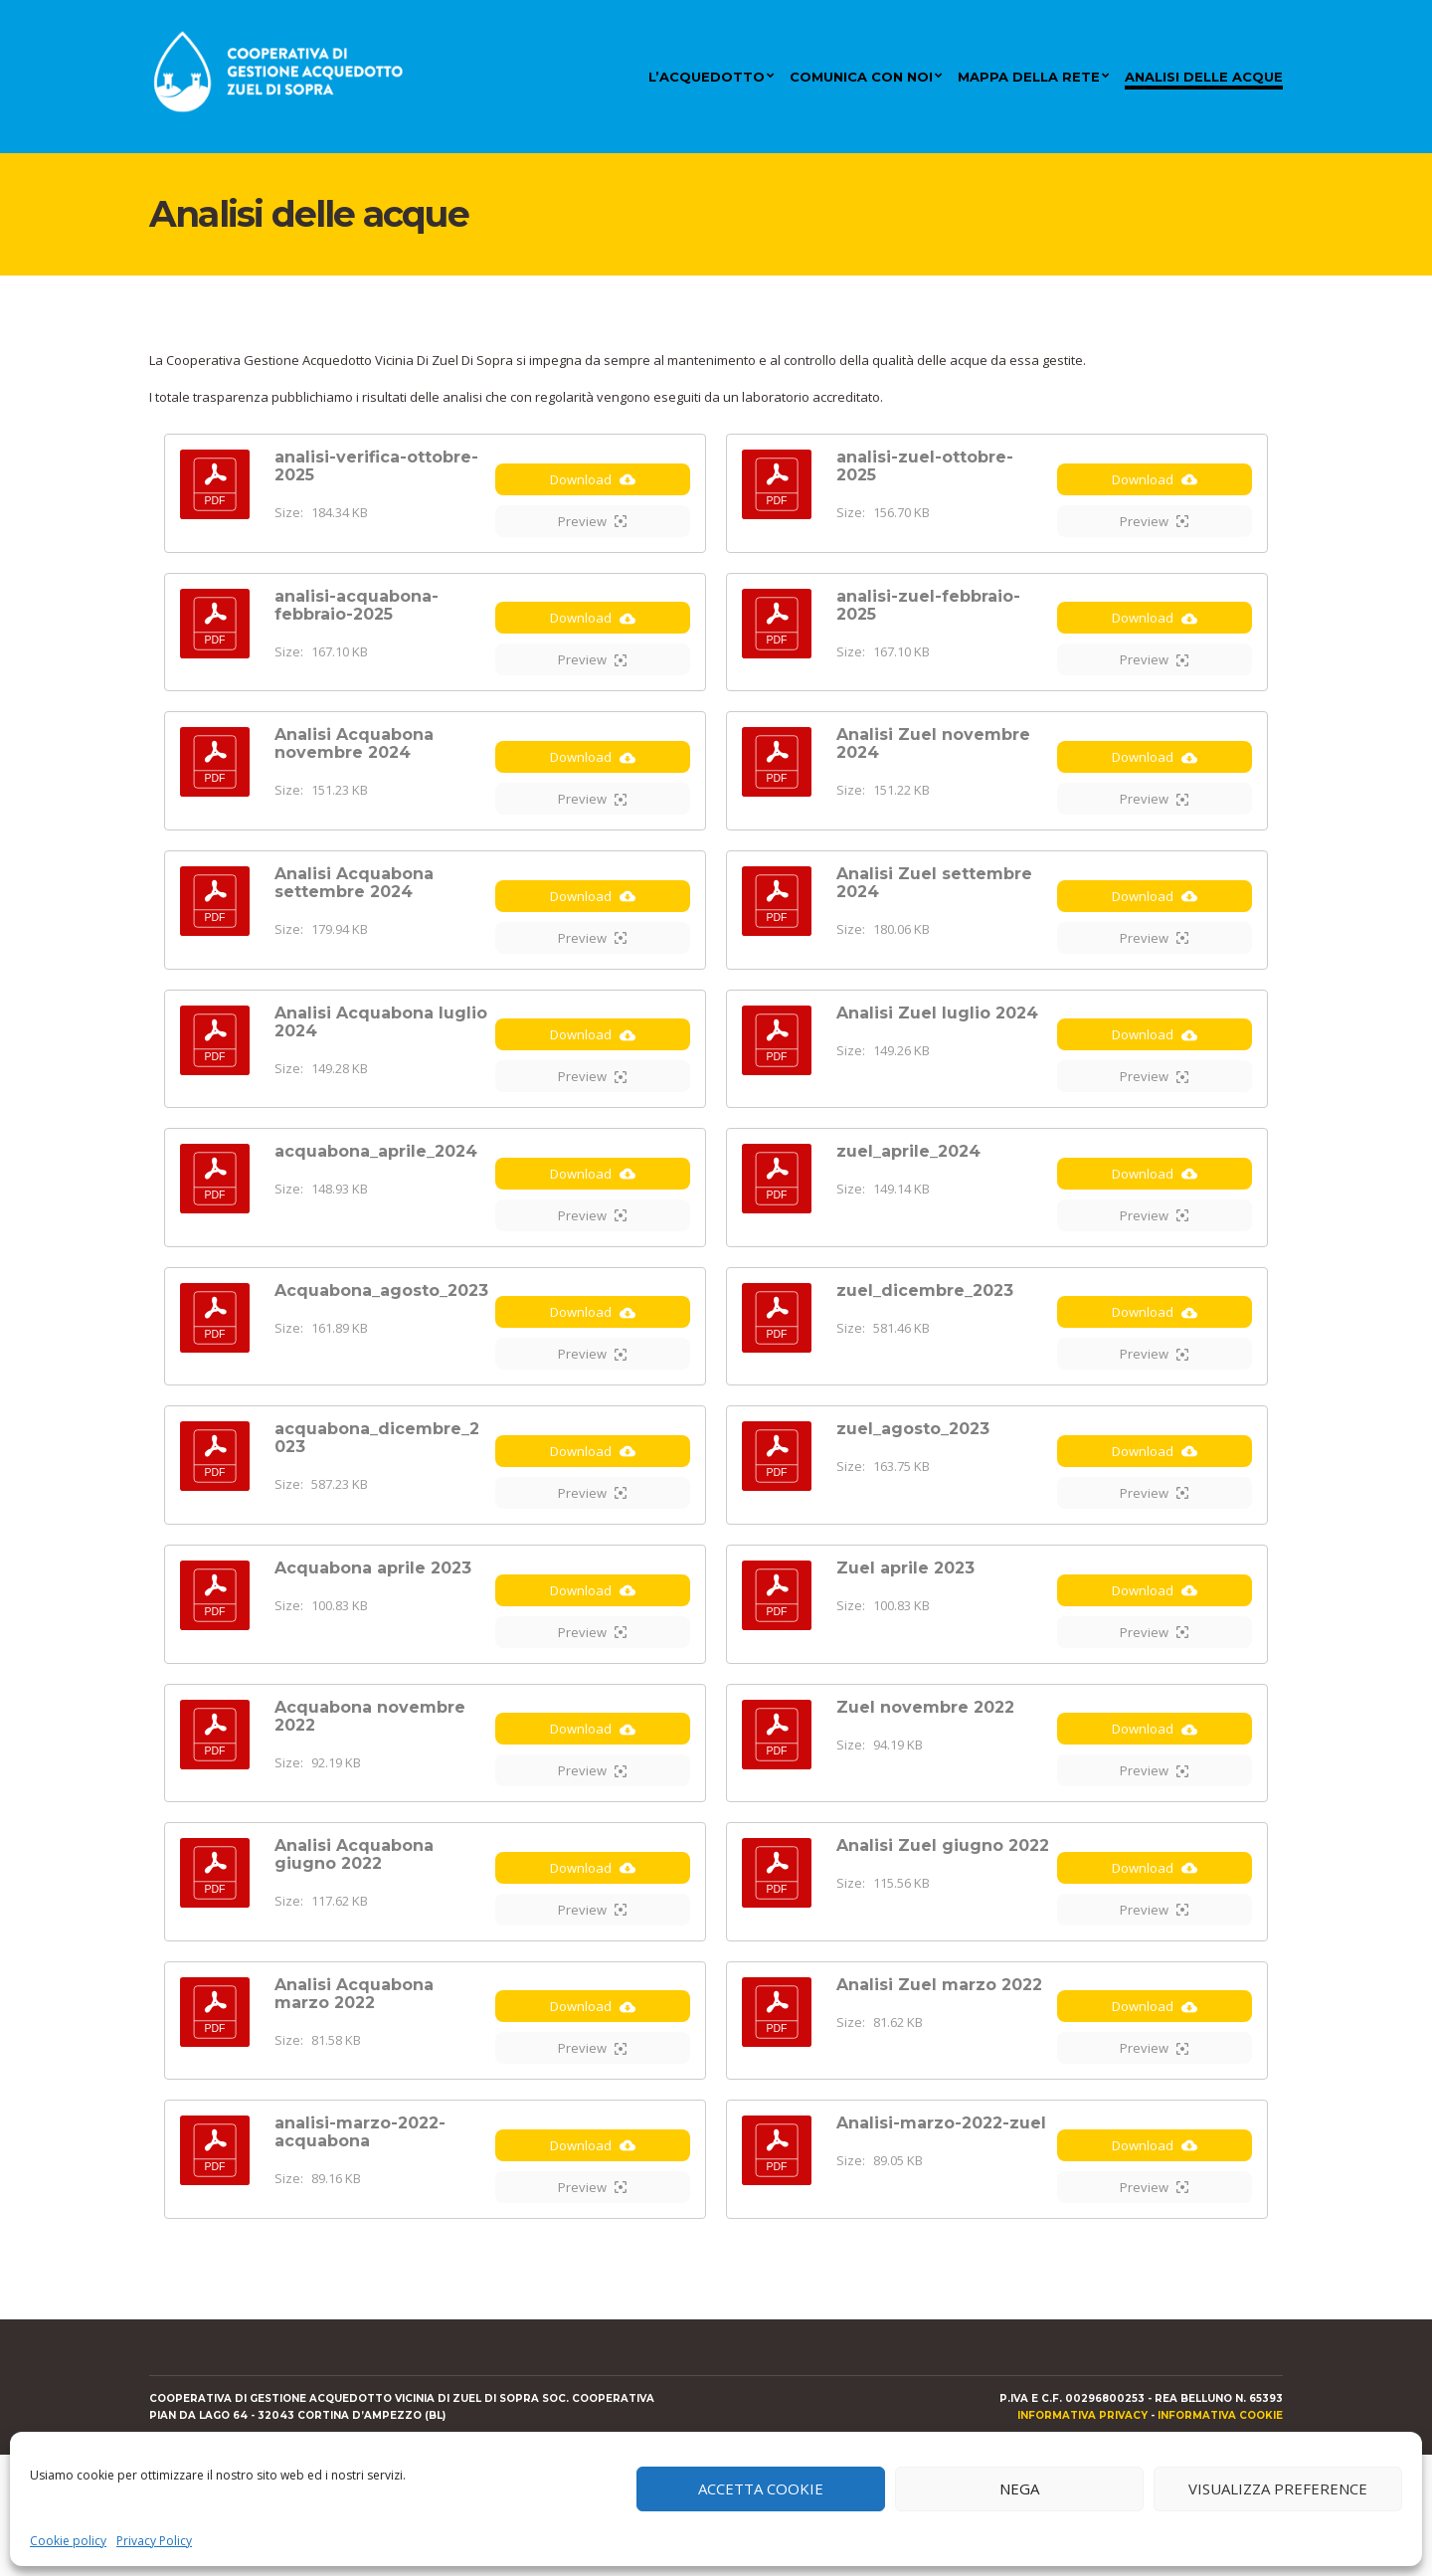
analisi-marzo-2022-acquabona (360, 2244)
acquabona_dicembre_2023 (376, 1503)
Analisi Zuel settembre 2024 (934, 910)
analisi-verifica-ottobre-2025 (376, 466)
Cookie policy (68, 2540)
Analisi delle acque (1204, 77)
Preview (592, 530)
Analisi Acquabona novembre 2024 (354, 762)
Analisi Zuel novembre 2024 (933, 762)
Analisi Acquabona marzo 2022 (354, 2096)
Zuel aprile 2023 (905, 1642)
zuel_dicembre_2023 (924, 1346)
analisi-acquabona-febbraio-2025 (356, 614)
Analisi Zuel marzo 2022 (939, 2087)
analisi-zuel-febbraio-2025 (928, 614)
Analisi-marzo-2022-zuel (941, 2235)
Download (592, 488)
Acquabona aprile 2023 (372, 1642)
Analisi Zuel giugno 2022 (942, 1939)
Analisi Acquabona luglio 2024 (380, 1058)
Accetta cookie (760, 2488)
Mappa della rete (1029, 77)
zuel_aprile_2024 (908, 1198)
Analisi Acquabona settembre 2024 (354, 910)
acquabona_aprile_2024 (375, 1198)
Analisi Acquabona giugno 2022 (354, 1948)
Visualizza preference (1277, 2488)
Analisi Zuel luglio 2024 (937, 1049)
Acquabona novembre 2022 (369, 1799)
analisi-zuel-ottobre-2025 (924, 466)
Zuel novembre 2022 (925, 1790)
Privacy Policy (154, 2540)
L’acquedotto (706, 77)
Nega (1019, 2488)
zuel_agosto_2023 (912, 1494)
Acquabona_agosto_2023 (381, 1346)
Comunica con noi (861, 77)
